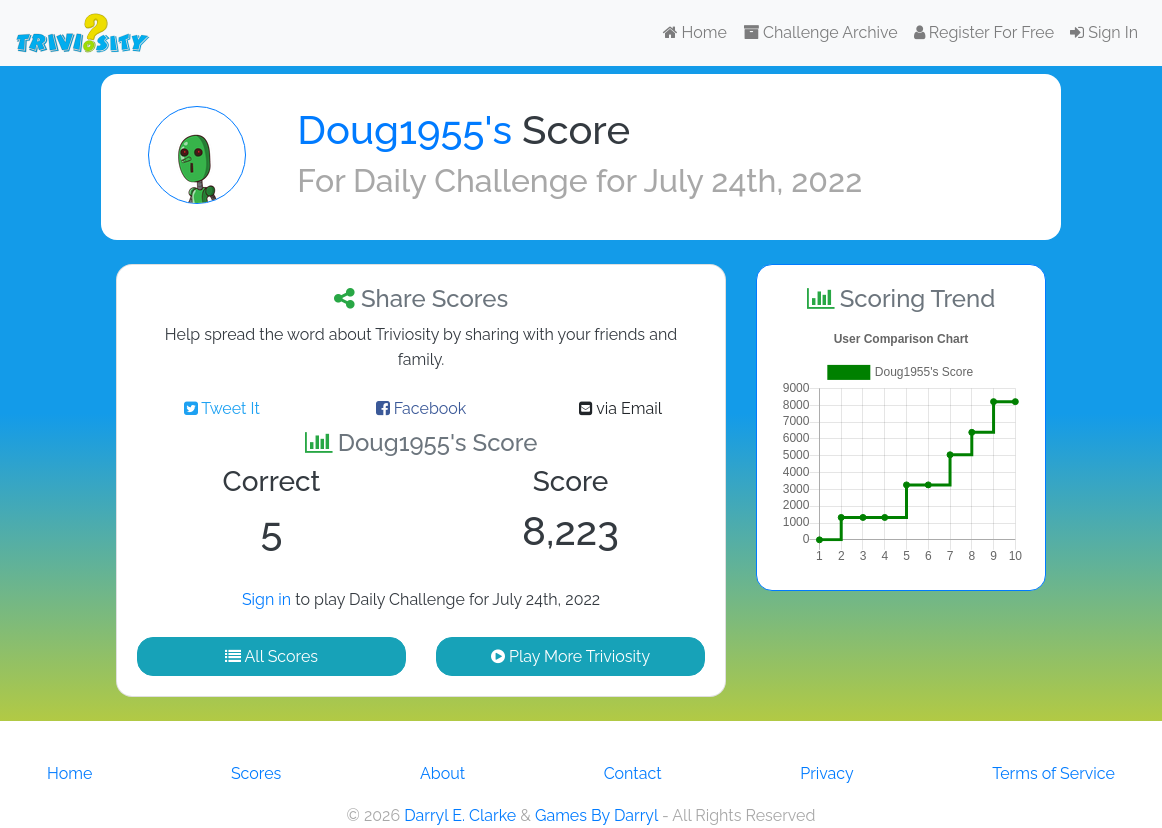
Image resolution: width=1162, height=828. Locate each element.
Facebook (421, 408)
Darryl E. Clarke (460, 815)
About (442, 773)
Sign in (266, 599)
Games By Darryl (596, 815)
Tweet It (222, 408)
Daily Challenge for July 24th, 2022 (607, 180)
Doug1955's (404, 129)
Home (695, 32)
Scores (256, 773)
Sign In (1104, 32)
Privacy (826, 773)
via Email (620, 408)
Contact (633, 773)
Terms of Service (1053, 773)
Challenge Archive (820, 32)
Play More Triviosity (570, 656)
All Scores (271, 656)
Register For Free (984, 32)
